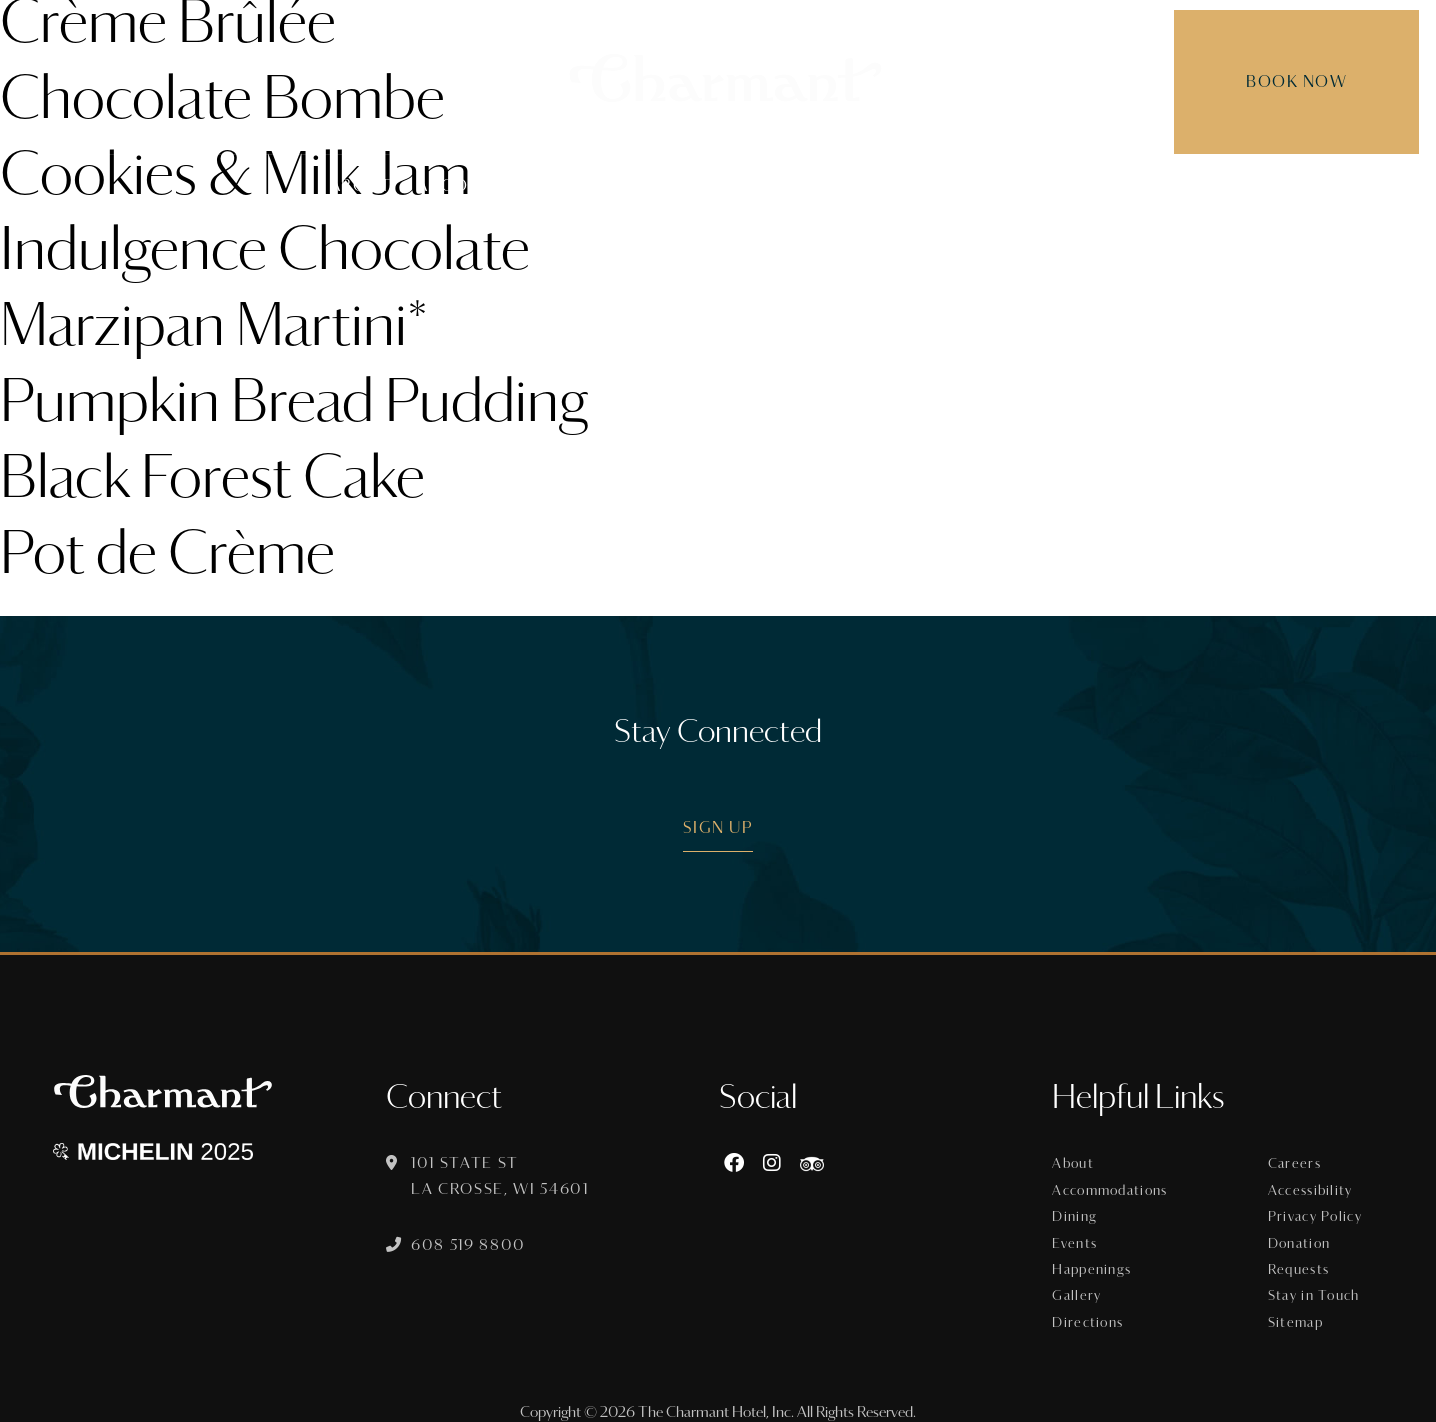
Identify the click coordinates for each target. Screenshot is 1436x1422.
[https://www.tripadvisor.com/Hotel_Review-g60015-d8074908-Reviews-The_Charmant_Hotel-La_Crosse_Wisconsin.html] (815, 1163)
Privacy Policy (1316, 1212)
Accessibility (1311, 1187)
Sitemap (1296, 1308)
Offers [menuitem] (831, 185)
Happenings (1094, 1260)
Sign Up (718, 827)
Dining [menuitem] (647, 185)
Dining (1078, 1212)
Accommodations (1112, 1187)
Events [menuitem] (737, 185)
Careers (1294, 1163)
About (1076, 1163)
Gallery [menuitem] (1068, 185)
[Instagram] (775, 1163)
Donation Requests (1300, 1248)
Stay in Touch (1314, 1284)
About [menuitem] (361, 185)
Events (1077, 1236)
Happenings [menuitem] (947, 185)
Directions (1090, 1308)
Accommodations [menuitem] (503, 185)
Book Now (1273, 81)
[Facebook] (737, 1163)
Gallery (1079, 1284)
